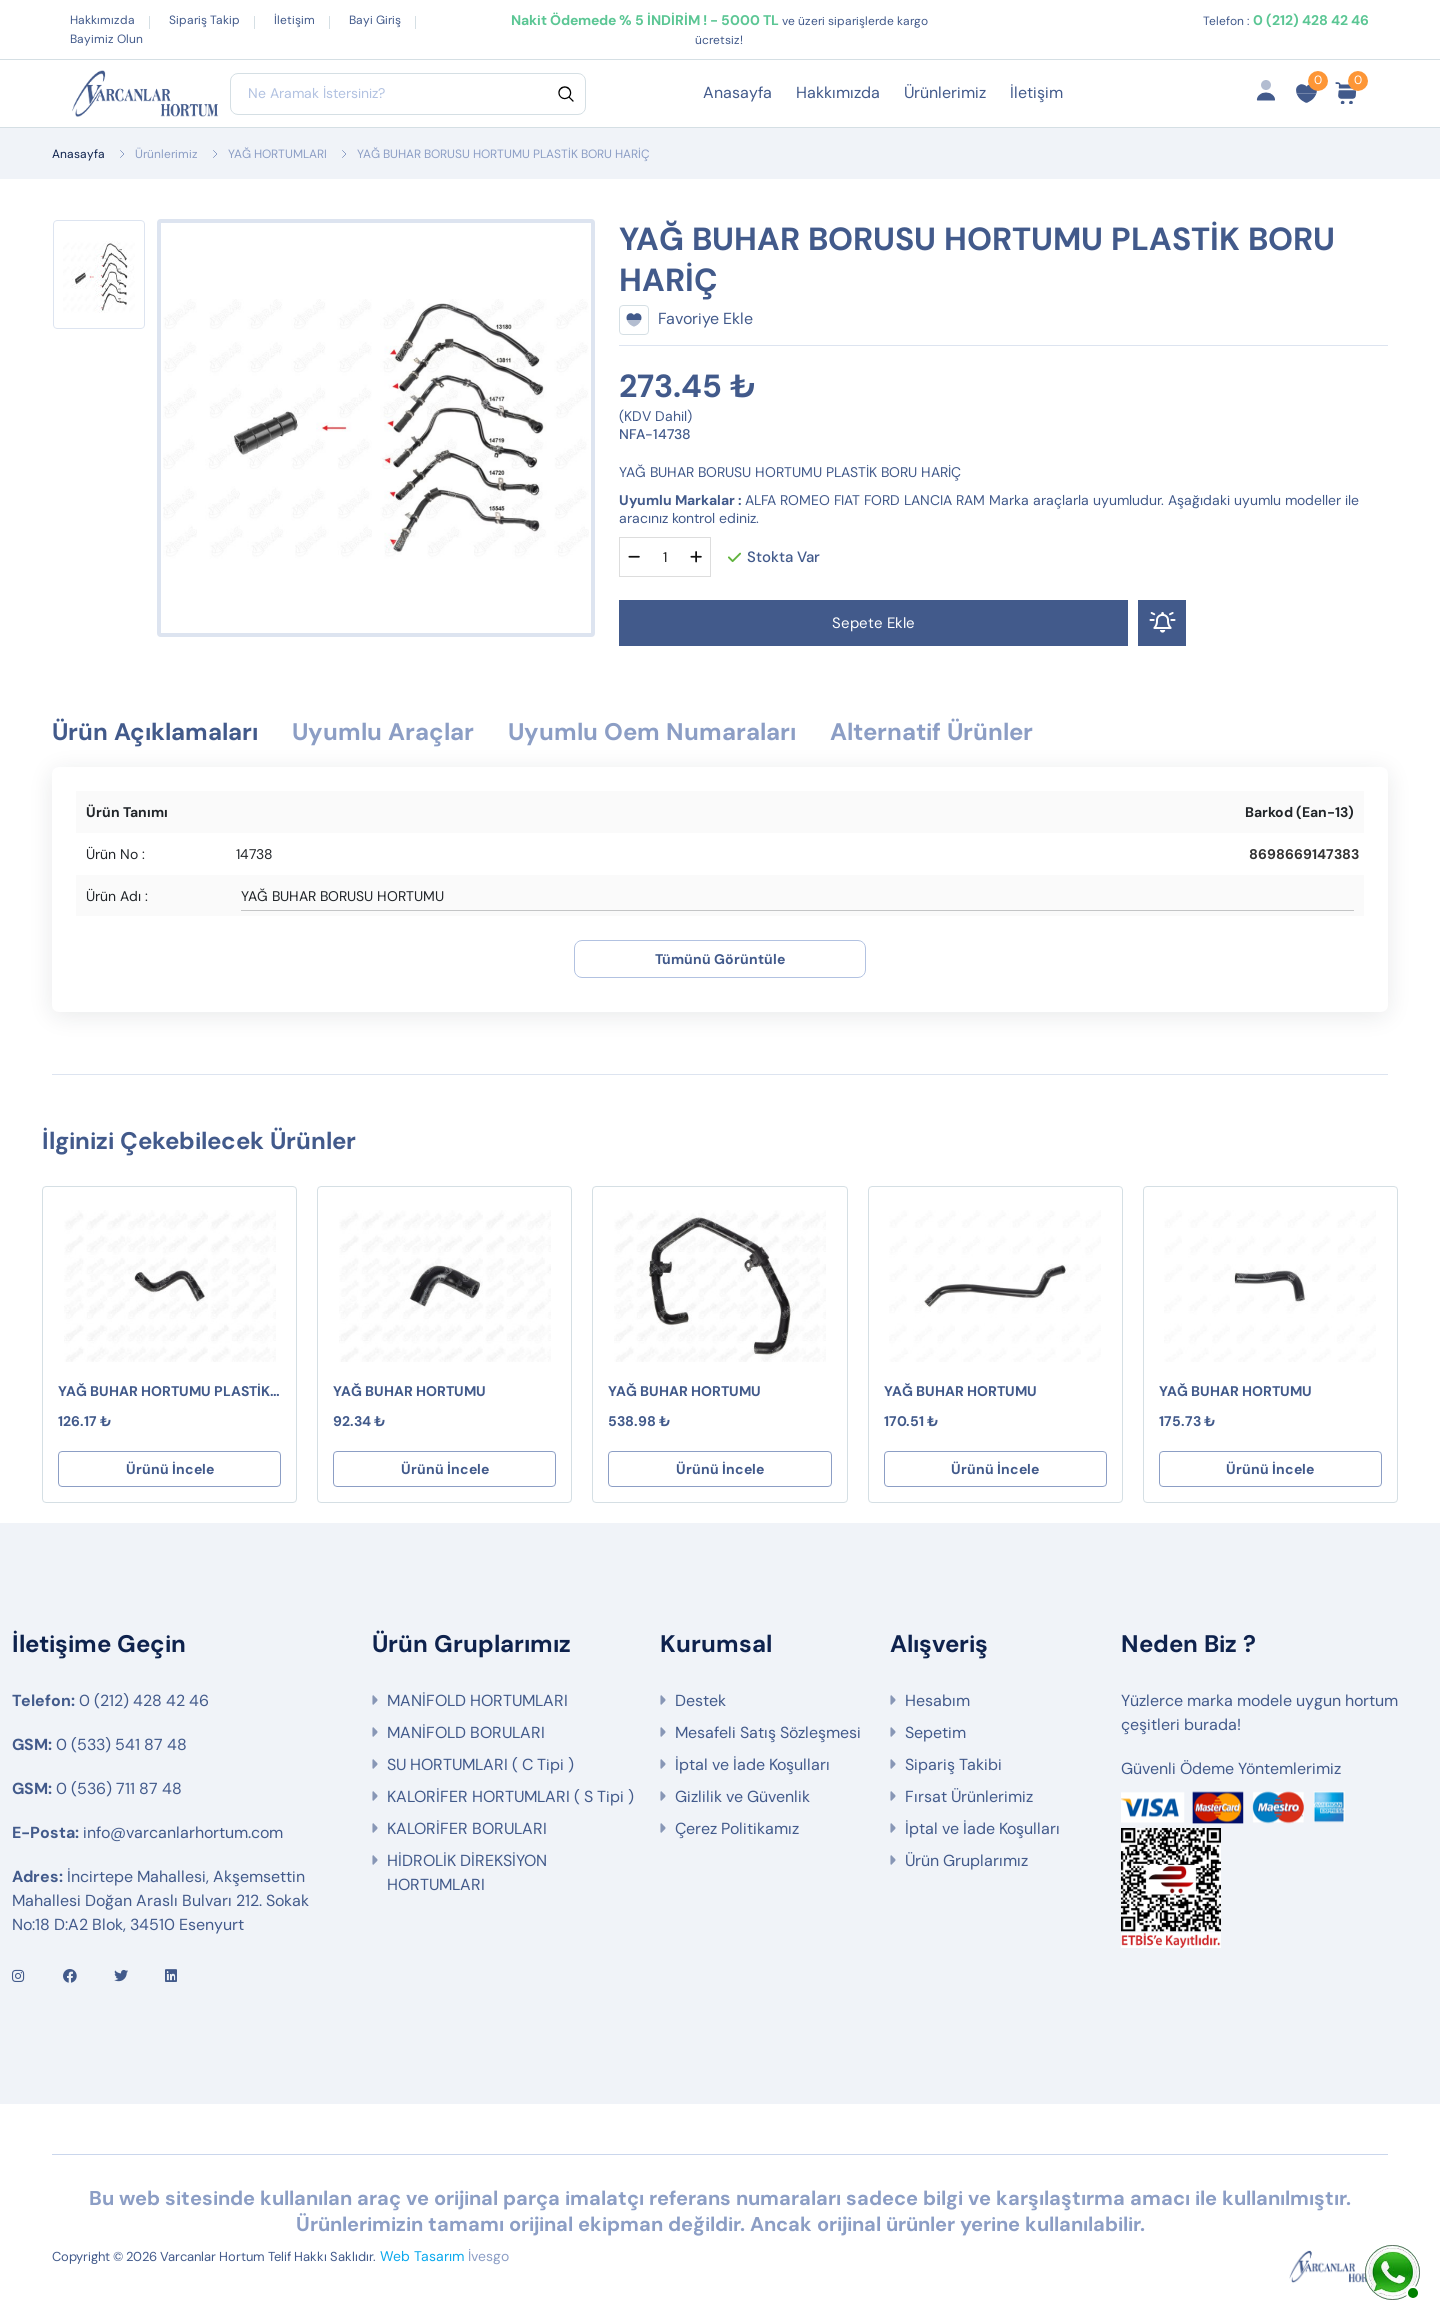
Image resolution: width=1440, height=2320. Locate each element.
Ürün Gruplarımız (966, 1860)
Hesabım (937, 1700)
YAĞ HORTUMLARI (277, 154)
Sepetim (935, 1732)
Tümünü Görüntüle (720, 959)
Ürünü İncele (170, 1469)
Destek (700, 1700)
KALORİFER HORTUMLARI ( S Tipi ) (510, 1796)
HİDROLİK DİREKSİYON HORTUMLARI (467, 1872)
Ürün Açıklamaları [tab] (155, 731)
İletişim (294, 20)
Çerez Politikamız (737, 1828)
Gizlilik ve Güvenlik (742, 1796)
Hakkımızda (102, 20)
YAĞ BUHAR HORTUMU (409, 1391)
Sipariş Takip (204, 20)
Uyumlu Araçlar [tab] (383, 731)
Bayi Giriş (375, 20)
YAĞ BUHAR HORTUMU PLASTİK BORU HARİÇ (164, 1391)
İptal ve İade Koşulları (752, 1764)
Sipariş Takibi (953, 1764)
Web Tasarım (422, 2256)
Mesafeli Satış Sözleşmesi (768, 1732)
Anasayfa (737, 92)
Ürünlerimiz (945, 92)
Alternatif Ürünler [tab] (931, 731)
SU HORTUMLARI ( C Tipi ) (480, 1764)
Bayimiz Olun (106, 39)
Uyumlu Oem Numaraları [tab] (652, 731)
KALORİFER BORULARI (467, 1828)
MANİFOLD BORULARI (466, 1732)
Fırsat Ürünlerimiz (969, 1796)
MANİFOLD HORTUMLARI (477, 1700)
